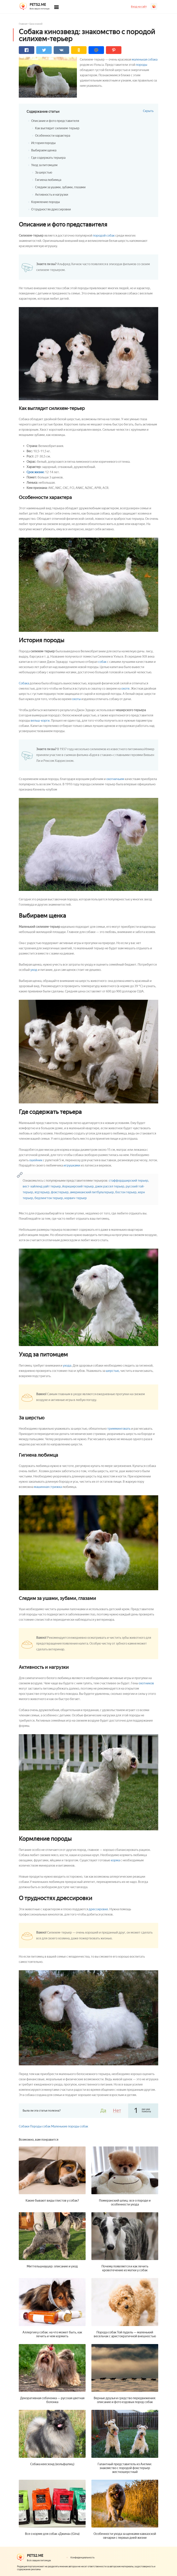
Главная (23, 24)
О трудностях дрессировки (51, 209)
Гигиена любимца (48, 180)
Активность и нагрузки (51, 194)
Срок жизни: (36, 472)
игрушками (72, 1165)
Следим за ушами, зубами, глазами (60, 187)
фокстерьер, (60, 1192)
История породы (43, 143)
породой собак (104, 235)
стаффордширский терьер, (129, 1180)
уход (33, 970)
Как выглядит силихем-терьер (57, 128)
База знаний (35, 24)
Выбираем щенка (43, 150)
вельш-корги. (40, 720)
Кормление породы (45, 202)
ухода (67, 1365)
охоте (125, 688)
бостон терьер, (126, 1192)
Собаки (24, 2126)
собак (102, 662)
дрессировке (98, 1909)
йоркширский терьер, (78, 1186)
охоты (76, 699)
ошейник (35, 1160)
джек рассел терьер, (110, 1186)
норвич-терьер (75, 1198)
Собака (24, 683)
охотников (146, 1683)
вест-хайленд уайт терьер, (42, 1186)
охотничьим (115, 779)
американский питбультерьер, (92, 1192)
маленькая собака (144, 59)
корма (115, 1860)
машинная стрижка (48, 1487)
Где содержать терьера (48, 158)
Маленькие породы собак (69, 2126)
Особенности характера (52, 135)
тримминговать (119, 1428)
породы (141, 65)
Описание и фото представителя (55, 121)
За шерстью (43, 172)
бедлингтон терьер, (49, 1198)
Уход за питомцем (44, 165)
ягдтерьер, (42, 1192)
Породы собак (40, 2126)
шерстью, (113, 1371)
